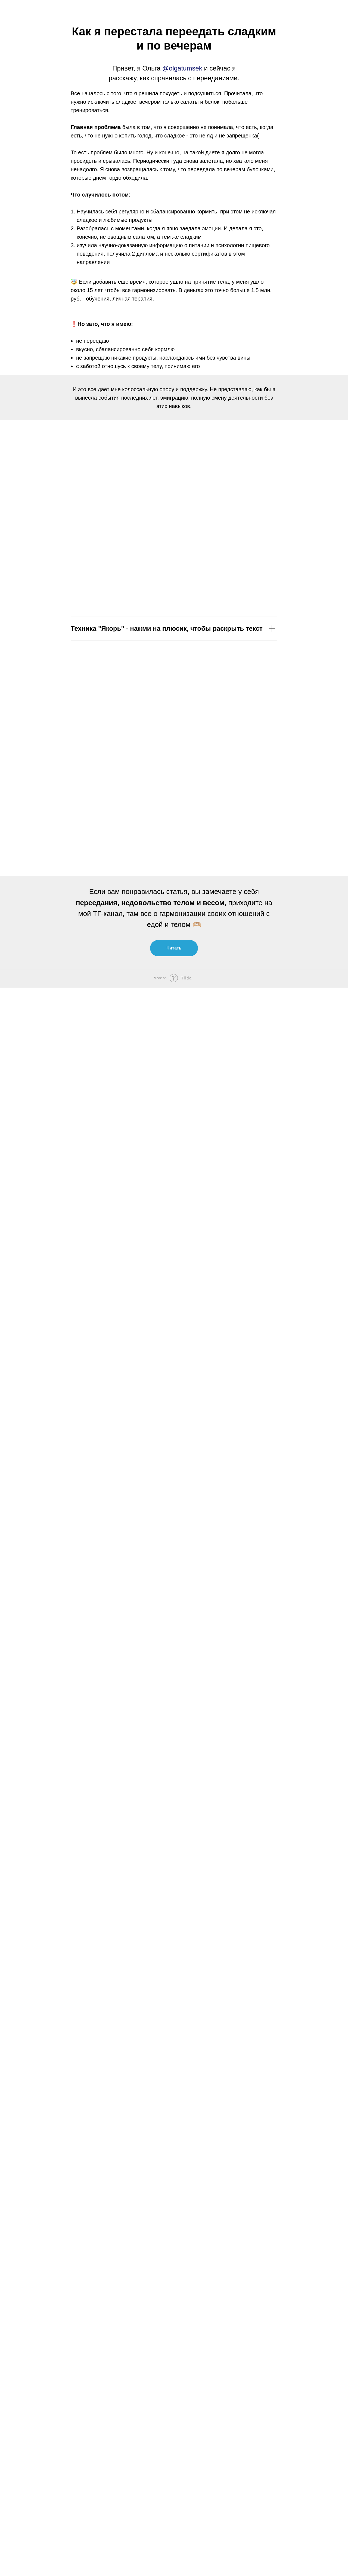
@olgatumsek (182, 68)
